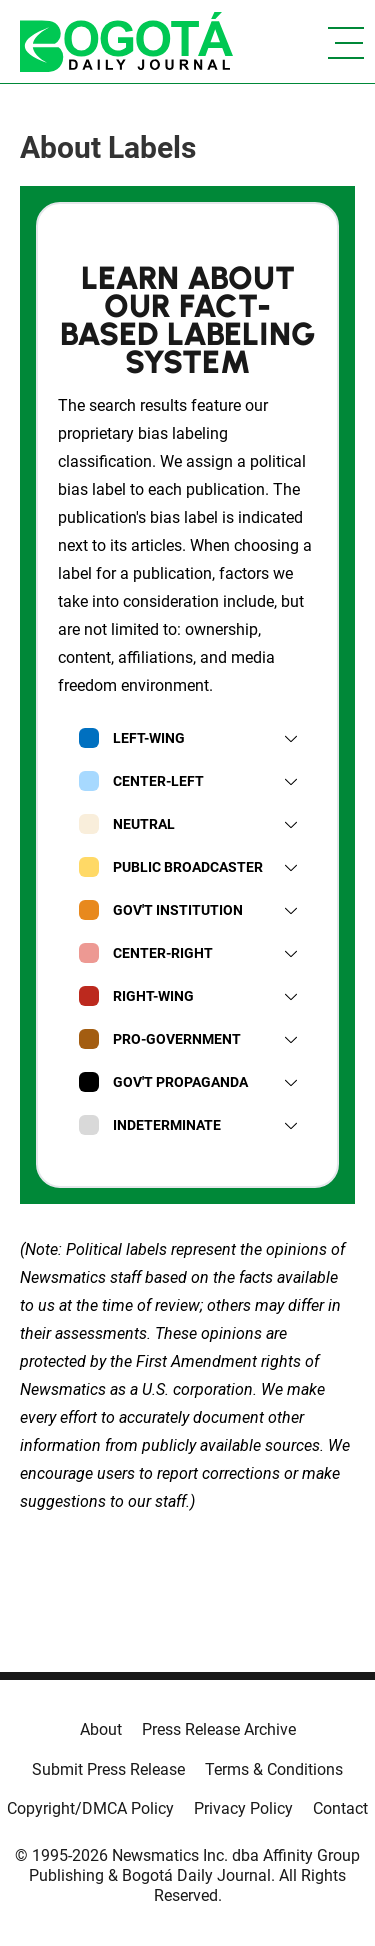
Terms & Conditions (274, 1769)
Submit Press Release (108, 1769)
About (101, 1729)
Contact (340, 1808)
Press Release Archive (219, 1729)
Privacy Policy (243, 1808)
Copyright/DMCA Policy (90, 1808)
